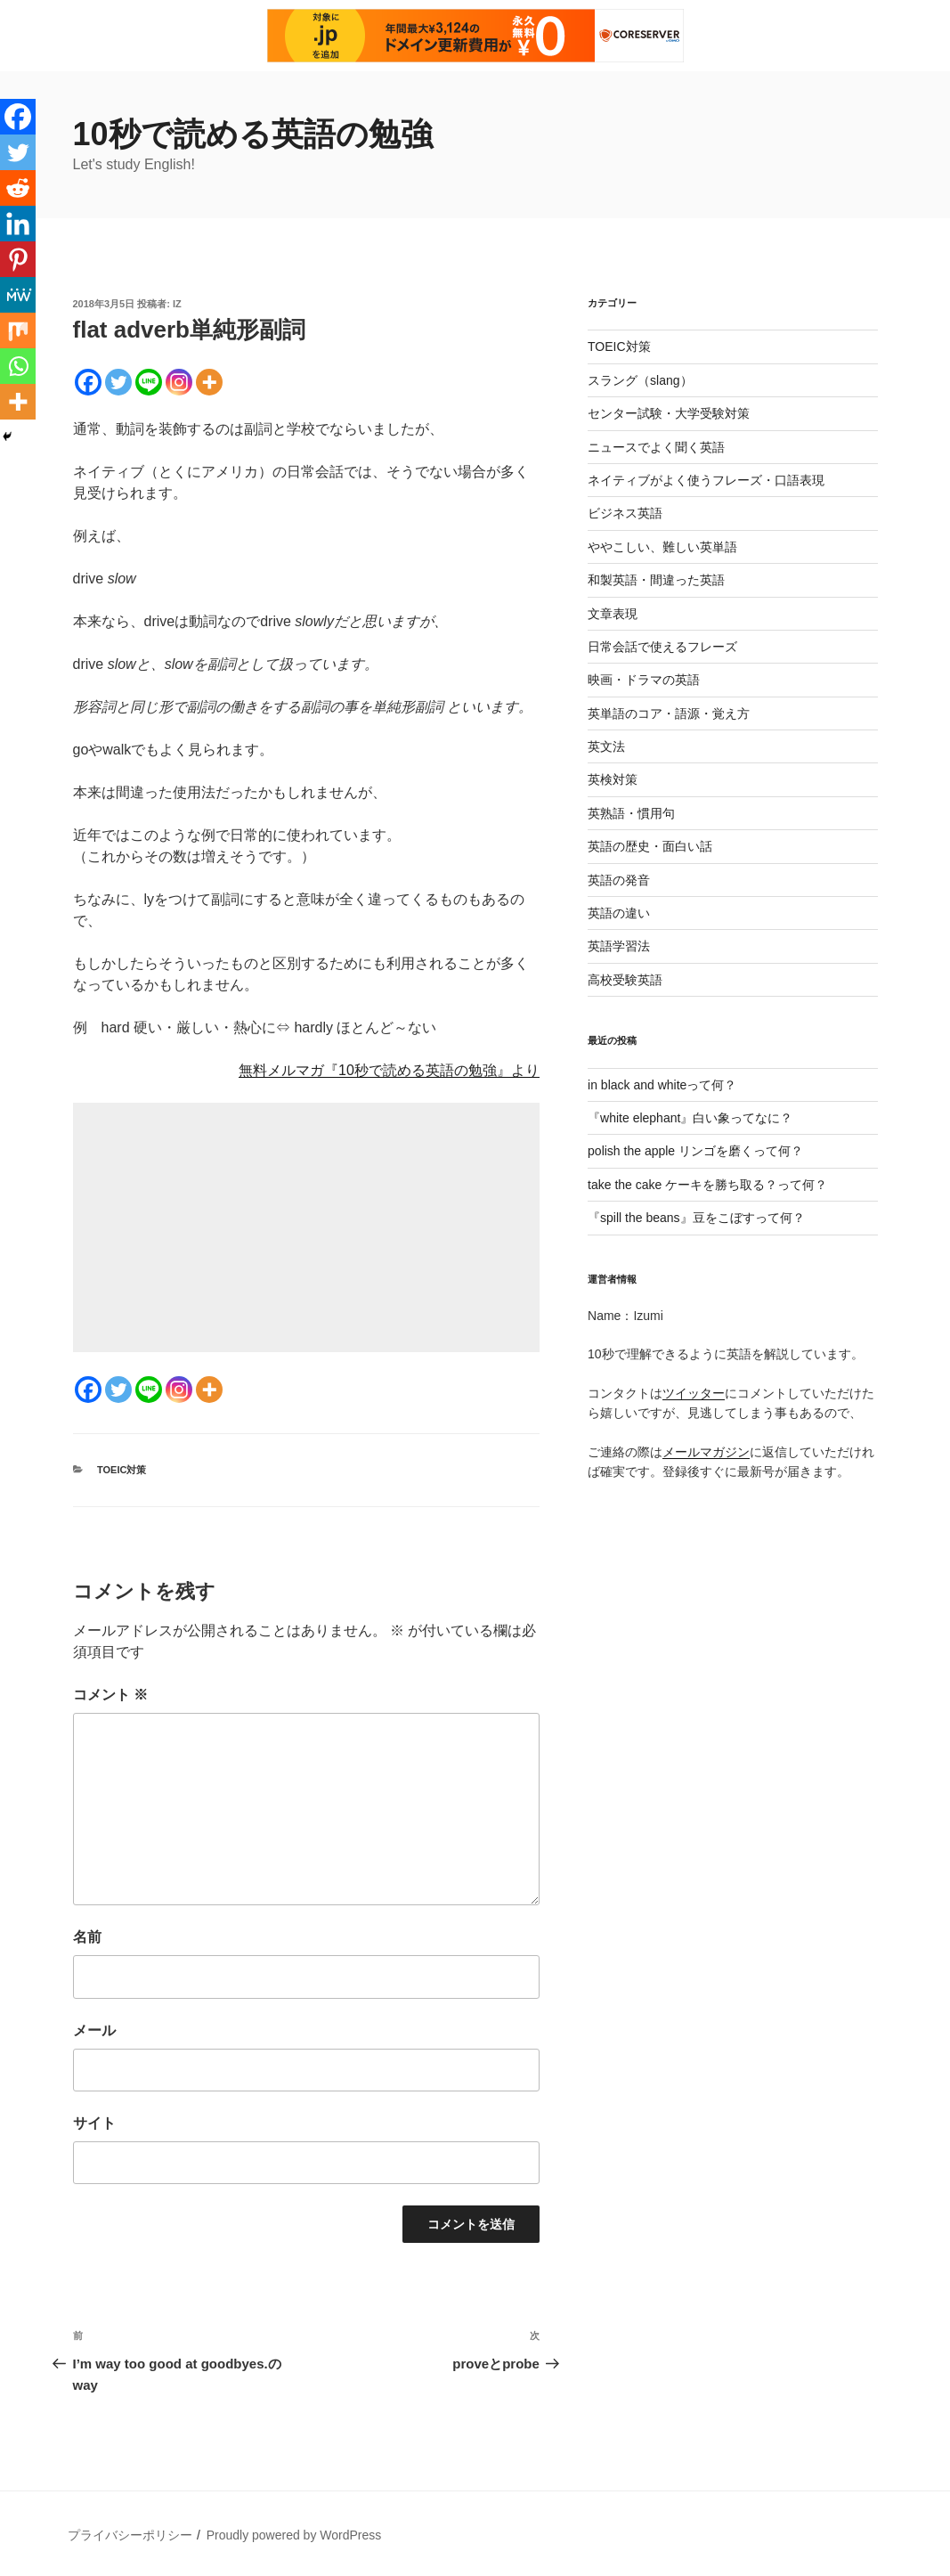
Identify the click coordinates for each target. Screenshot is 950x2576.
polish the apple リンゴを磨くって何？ (695, 1151)
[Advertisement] (306, 1227)
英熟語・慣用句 (631, 813)
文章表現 (612, 614)
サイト (94, 2123)
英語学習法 (619, 946)
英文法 (606, 746)
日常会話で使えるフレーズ (662, 647)
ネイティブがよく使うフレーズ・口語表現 (706, 480)
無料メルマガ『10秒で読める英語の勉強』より (389, 1070)
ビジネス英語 (625, 513)
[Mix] (18, 330)
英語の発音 (619, 880)
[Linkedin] (18, 223)
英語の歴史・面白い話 (650, 846)
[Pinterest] (18, 259)
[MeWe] (18, 295)
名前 (87, 1936)
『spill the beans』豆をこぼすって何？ (696, 1218)
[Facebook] (88, 382)
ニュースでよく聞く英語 (656, 447)
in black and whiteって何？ (662, 1085)
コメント (110, 1694)
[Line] (148, 382)
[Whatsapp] (18, 366)
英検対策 (612, 779)
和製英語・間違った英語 (656, 580)
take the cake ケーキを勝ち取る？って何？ (707, 1185)
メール (94, 2030)
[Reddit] (18, 188)
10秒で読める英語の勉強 (253, 134)
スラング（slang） (640, 380)
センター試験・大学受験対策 (669, 413)
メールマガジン (706, 1452)
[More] (209, 382)
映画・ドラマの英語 (644, 680)
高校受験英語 (625, 980)
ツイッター (693, 1393)
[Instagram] (179, 382)
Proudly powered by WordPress (294, 2535)
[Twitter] (118, 382)
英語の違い (619, 913)
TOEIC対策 (121, 1469)
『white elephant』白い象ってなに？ (690, 1118)
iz (177, 303)
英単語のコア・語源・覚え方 (669, 713)
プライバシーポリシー (130, 2535)
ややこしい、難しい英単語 (662, 547)
